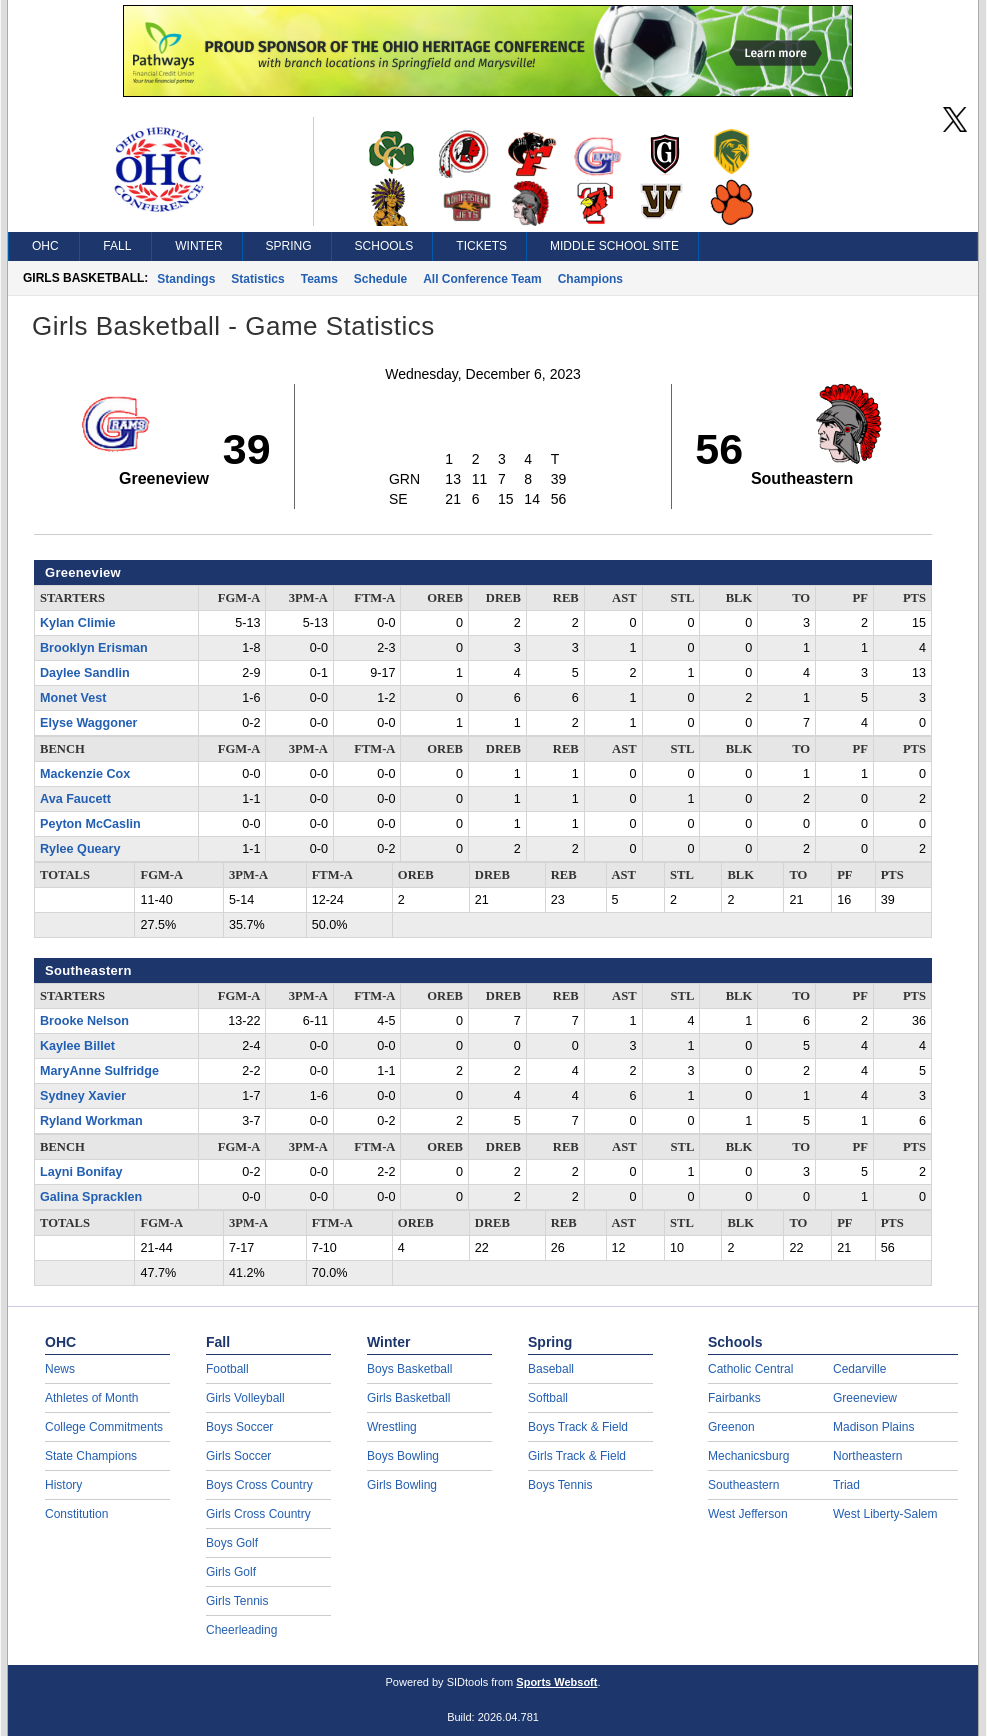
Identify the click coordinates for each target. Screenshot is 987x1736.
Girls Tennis (237, 1601)
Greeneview (865, 1398)
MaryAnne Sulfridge (99, 1071)
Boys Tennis (560, 1485)
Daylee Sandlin (85, 673)
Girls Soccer (238, 1456)
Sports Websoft (556, 1682)
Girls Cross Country (258, 1514)
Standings (186, 279)
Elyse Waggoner (89, 723)
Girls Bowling (402, 1485)
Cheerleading (241, 1630)
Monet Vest (73, 698)
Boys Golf (232, 1543)
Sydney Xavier (83, 1096)
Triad (846, 1485)
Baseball (551, 1369)
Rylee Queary (80, 849)
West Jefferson (748, 1514)
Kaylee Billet (77, 1046)
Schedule (380, 279)
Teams (319, 279)
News (60, 1369)
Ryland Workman (91, 1121)
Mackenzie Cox (85, 774)
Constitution (76, 1514)
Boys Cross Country (259, 1485)
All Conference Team (482, 279)
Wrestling (392, 1427)
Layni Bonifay (81, 1172)
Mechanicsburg (748, 1456)
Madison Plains (873, 1427)
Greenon (731, 1427)
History (63, 1485)
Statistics (257, 279)
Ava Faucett (75, 799)
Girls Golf (231, 1572)
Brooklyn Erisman (94, 648)
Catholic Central (750, 1369)
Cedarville (859, 1369)
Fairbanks (734, 1398)
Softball (548, 1398)
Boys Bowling (403, 1456)
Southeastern (743, 1485)
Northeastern (867, 1456)
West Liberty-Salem (885, 1514)
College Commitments (104, 1427)
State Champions (91, 1456)
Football (227, 1369)
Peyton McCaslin (90, 824)
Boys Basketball (409, 1369)
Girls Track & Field (577, 1456)
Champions (590, 279)
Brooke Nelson (84, 1021)
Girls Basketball (408, 1398)
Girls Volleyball (245, 1398)
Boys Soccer (239, 1427)
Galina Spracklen (91, 1197)
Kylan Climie (78, 623)
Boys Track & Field (578, 1427)
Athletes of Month (91, 1398)
